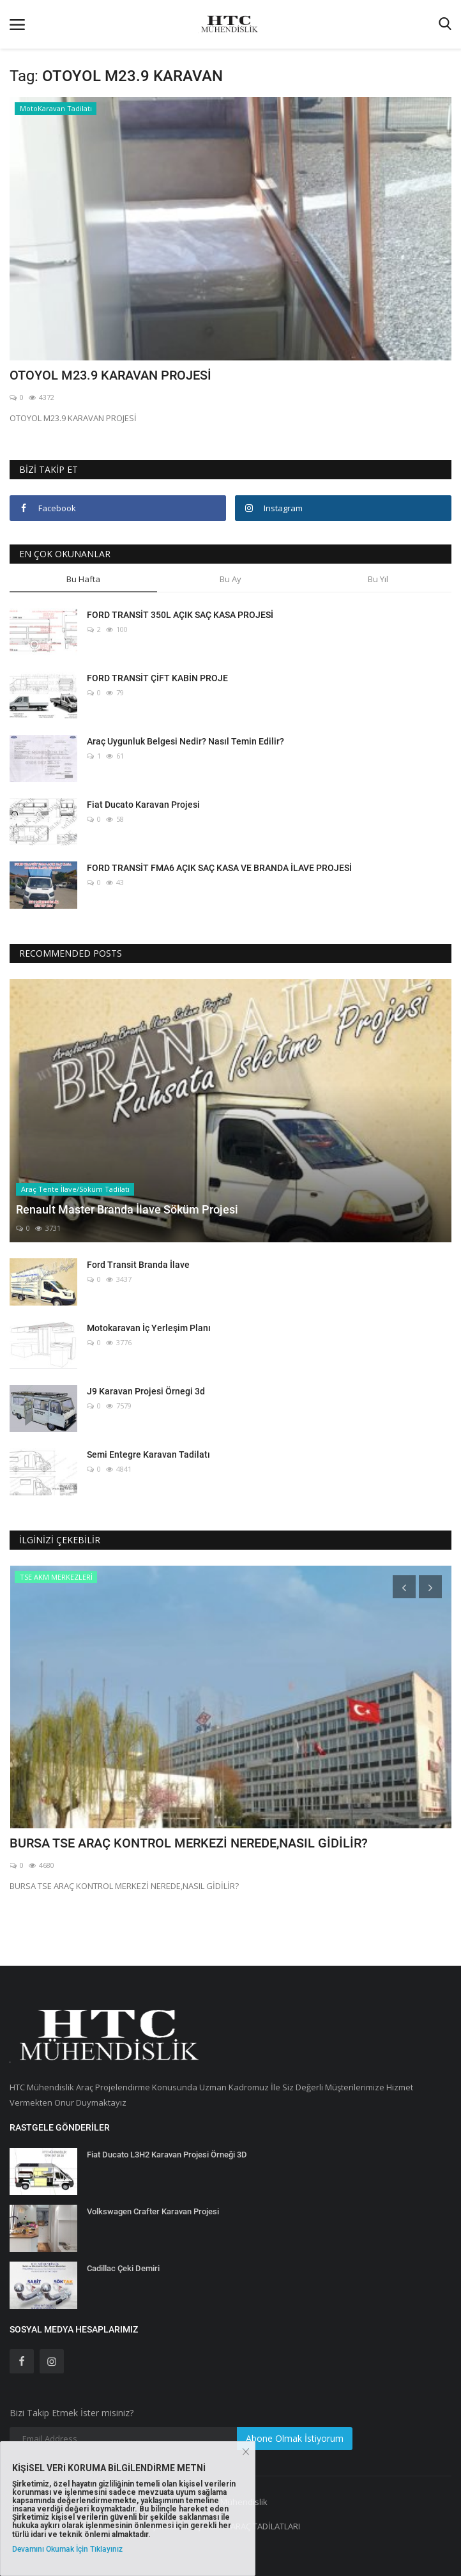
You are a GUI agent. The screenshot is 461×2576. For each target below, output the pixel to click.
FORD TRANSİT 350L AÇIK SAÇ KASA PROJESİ (180, 615)
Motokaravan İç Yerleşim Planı (149, 1328)
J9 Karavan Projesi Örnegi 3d (146, 1391)
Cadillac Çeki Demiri (123, 2268)
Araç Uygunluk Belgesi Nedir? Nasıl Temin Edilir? (185, 741)
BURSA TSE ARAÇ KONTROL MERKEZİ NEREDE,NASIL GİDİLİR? (189, 1843)
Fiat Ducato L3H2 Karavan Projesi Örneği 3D (167, 2154)
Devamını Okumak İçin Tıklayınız (67, 2549)
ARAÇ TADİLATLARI (265, 2526)
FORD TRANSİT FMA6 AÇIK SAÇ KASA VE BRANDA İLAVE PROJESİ (219, 868)
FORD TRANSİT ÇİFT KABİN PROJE (157, 678)
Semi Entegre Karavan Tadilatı (148, 1454)
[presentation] (404, 1586)
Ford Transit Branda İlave (138, 1265)
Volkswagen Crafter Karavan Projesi (153, 2211)
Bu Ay (230, 579)
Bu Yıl (378, 579)
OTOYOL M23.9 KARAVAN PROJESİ (110, 375)
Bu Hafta (83, 579)
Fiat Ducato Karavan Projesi (143, 804)
